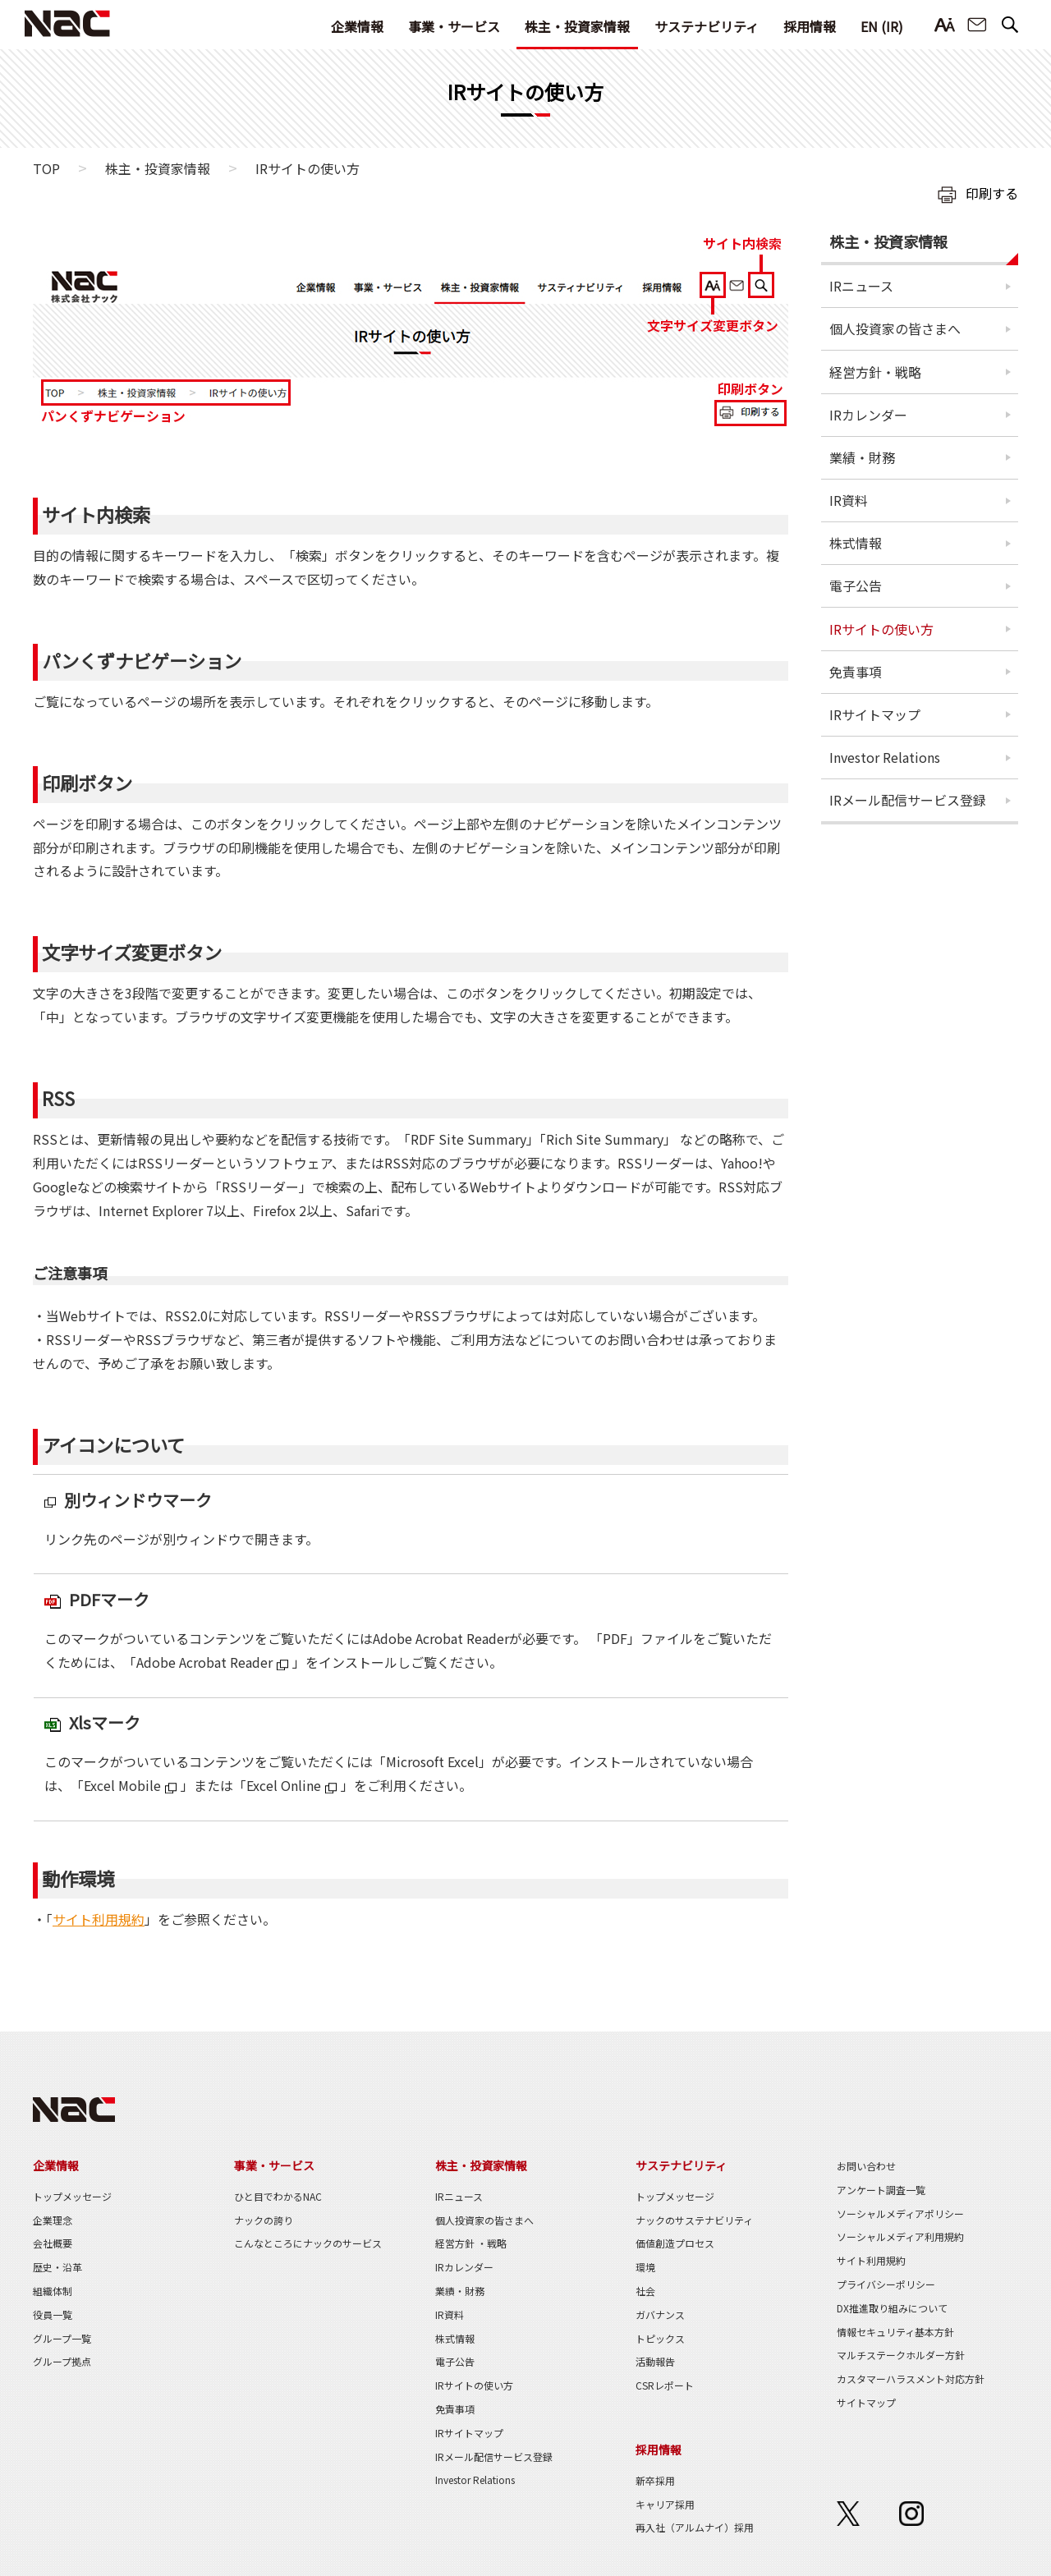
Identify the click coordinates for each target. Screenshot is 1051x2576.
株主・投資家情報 (577, 26)
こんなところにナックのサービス (308, 2243)
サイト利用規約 (99, 1919)
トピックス (660, 2338)
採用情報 (809, 26)
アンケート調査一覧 (881, 2190)
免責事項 (855, 672)
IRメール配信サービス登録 (907, 800)
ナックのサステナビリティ (694, 2220)
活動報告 (655, 2361)
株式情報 (855, 543)
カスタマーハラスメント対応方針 (910, 2378)
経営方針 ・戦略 (471, 2243)
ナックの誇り (263, 2220)
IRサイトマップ (874, 714)
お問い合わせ (977, 25)
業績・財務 (862, 457)
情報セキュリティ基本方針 (895, 2332)
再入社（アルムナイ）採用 (695, 2527)
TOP (46, 168)
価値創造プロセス (675, 2243)
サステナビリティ (706, 26)
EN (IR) (882, 26)
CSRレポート (665, 2385)
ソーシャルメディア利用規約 (900, 2236)
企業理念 (52, 2220)
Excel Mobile (122, 1785)
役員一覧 (52, 2314)
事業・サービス (454, 26)
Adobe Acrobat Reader (204, 1662)
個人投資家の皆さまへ (895, 328)
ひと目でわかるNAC (278, 2196)
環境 (645, 2267)
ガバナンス (660, 2314)
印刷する (992, 193)
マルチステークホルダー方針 (901, 2355)
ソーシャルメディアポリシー (900, 2213)
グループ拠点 (62, 2361)
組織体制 (52, 2291)
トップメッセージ (72, 2196)
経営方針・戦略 (875, 372)
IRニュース (861, 286)
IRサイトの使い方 (881, 629)
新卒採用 (655, 2480)
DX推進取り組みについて (892, 2308)
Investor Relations (884, 757)
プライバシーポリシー (886, 2284)
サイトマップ (866, 2402)
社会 (645, 2291)
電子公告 (855, 585)
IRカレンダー (868, 415)
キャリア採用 (665, 2504)
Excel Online (283, 1785)
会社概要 (52, 2243)
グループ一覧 (62, 2338)
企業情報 (357, 26)
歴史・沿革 (57, 2267)
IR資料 (848, 500)
